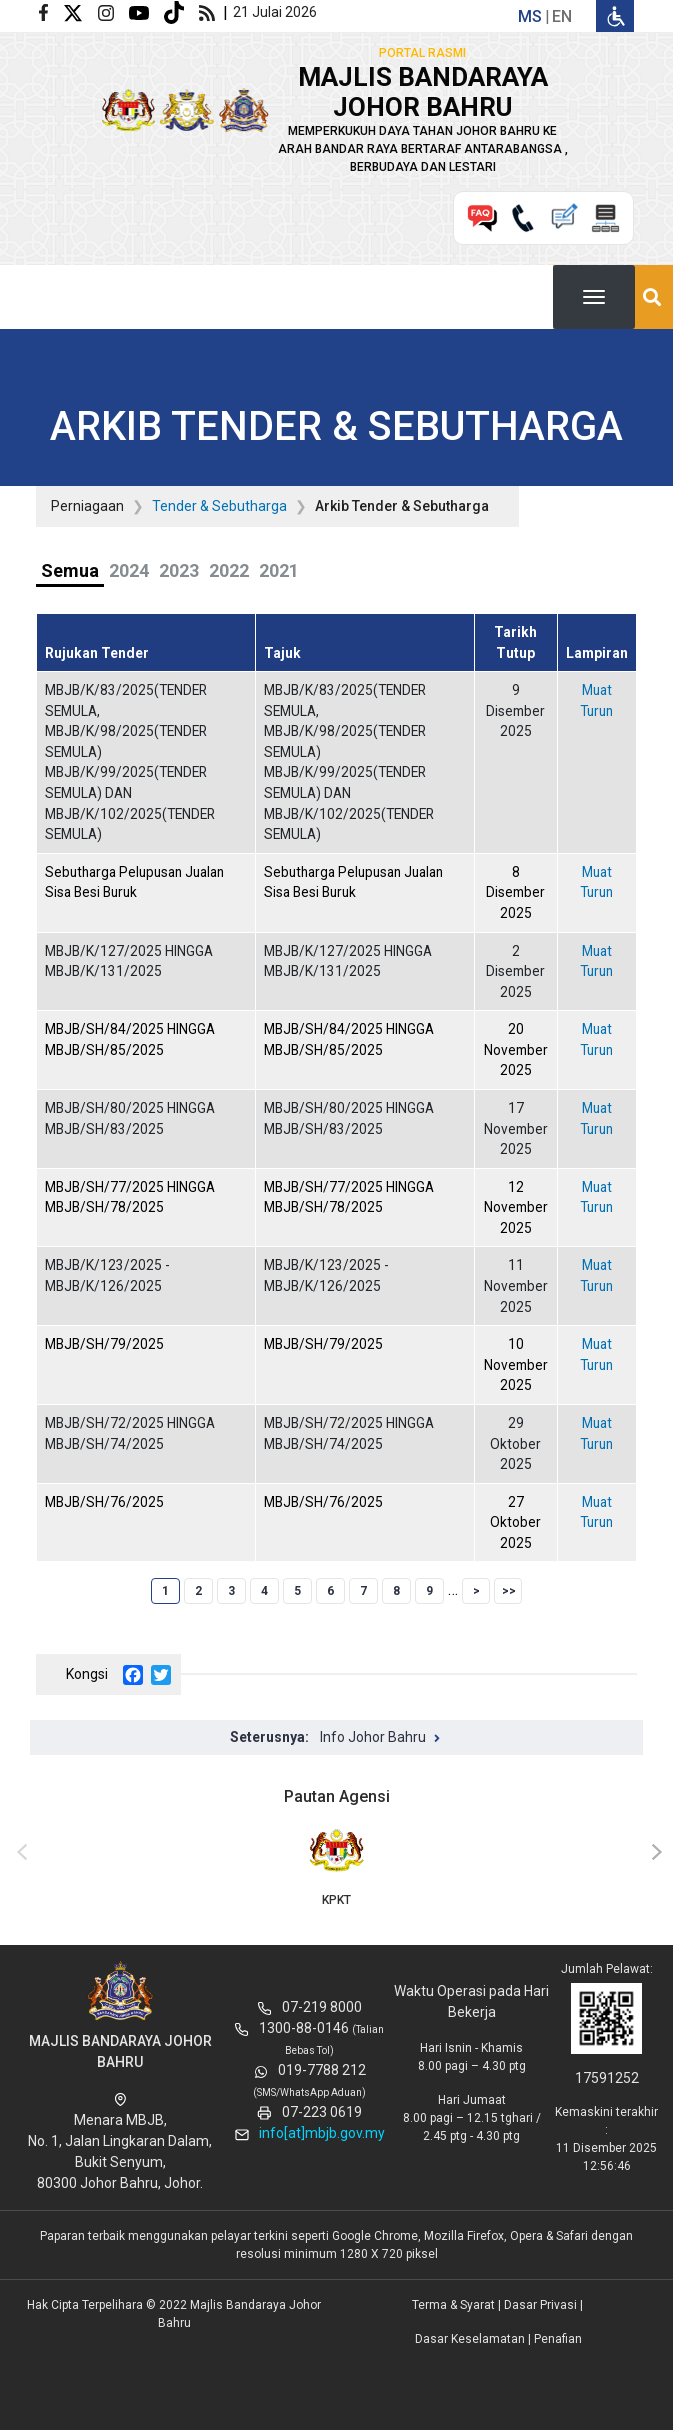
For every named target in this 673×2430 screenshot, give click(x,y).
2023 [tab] (179, 570)
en (562, 16)
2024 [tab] (129, 570)
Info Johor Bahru (373, 1737)
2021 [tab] (279, 570)
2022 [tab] (229, 570)
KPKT (336, 1866)
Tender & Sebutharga (219, 506)
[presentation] (19, 1853)
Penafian (558, 2339)
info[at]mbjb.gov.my (322, 2133)
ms (530, 16)
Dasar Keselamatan (470, 2339)
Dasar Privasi (540, 2305)
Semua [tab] (70, 570)
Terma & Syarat (453, 2305)
